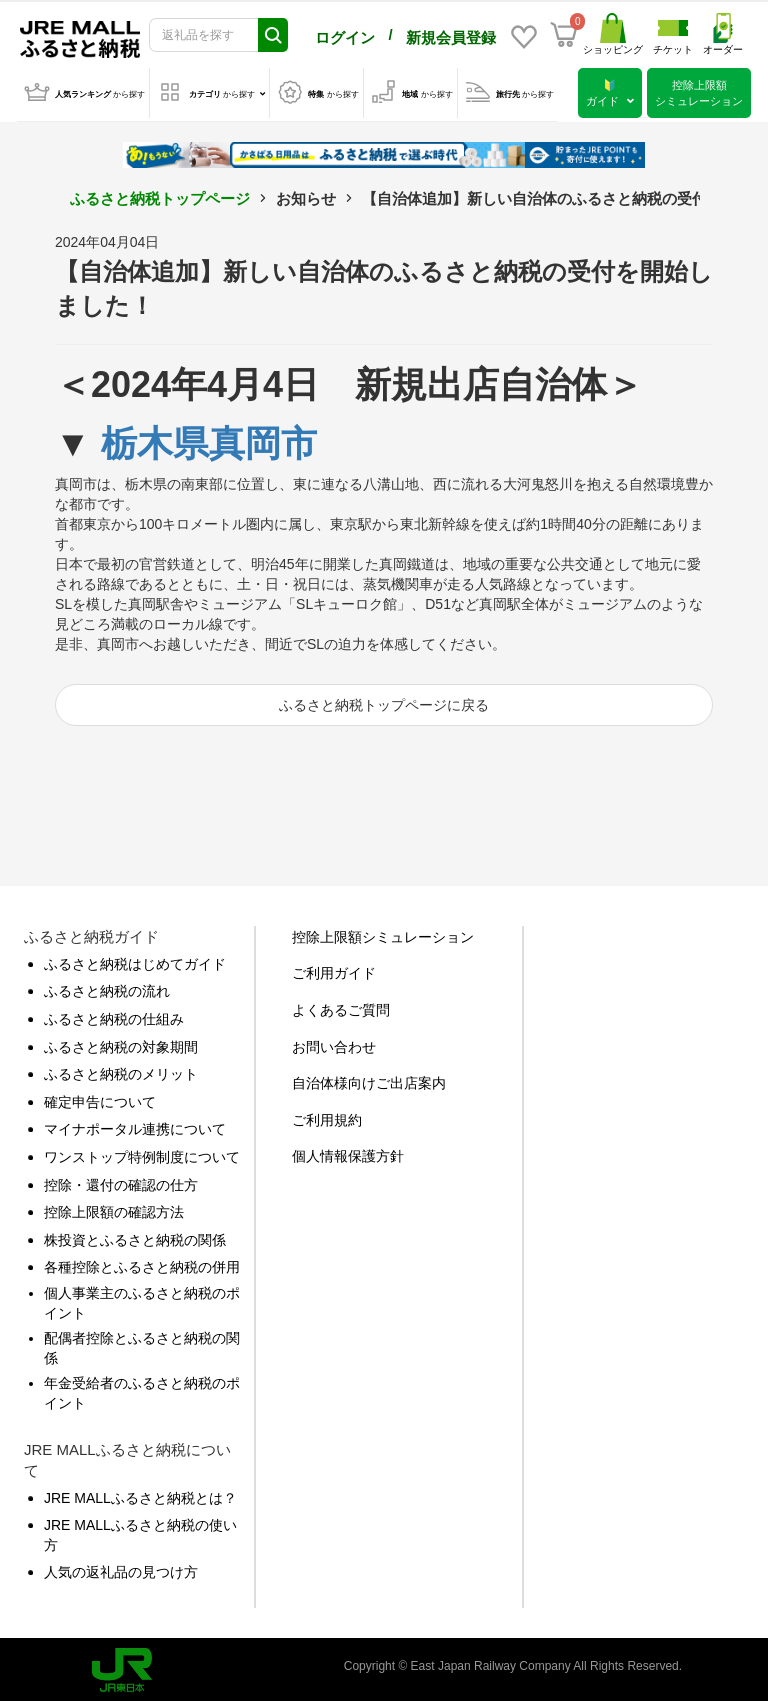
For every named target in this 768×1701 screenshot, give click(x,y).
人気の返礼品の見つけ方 (121, 1568)
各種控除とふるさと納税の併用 (142, 1263)
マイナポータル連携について (135, 1125)
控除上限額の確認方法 (114, 1208)
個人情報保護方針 (348, 1152)
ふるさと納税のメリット (121, 1070)
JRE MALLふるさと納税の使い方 (140, 1531)
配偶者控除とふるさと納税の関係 (142, 1344)
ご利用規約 (327, 1116)
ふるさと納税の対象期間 (121, 1043)
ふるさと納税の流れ (107, 987)
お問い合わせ (334, 1043)
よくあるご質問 (341, 1006)
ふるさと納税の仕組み (114, 1015)
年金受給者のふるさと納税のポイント (142, 1389)
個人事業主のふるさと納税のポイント (142, 1299)
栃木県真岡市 (209, 439)
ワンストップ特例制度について (142, 1153)
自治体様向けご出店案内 (369, 1079)
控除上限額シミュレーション (383, 933)
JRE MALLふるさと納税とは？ (140, 1494)
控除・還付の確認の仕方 (121, 1181)
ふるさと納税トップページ (160, 194)
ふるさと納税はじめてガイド (135, 960)
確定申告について (100, 1098)
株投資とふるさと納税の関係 (135, 1236)
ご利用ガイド (334, 969)
